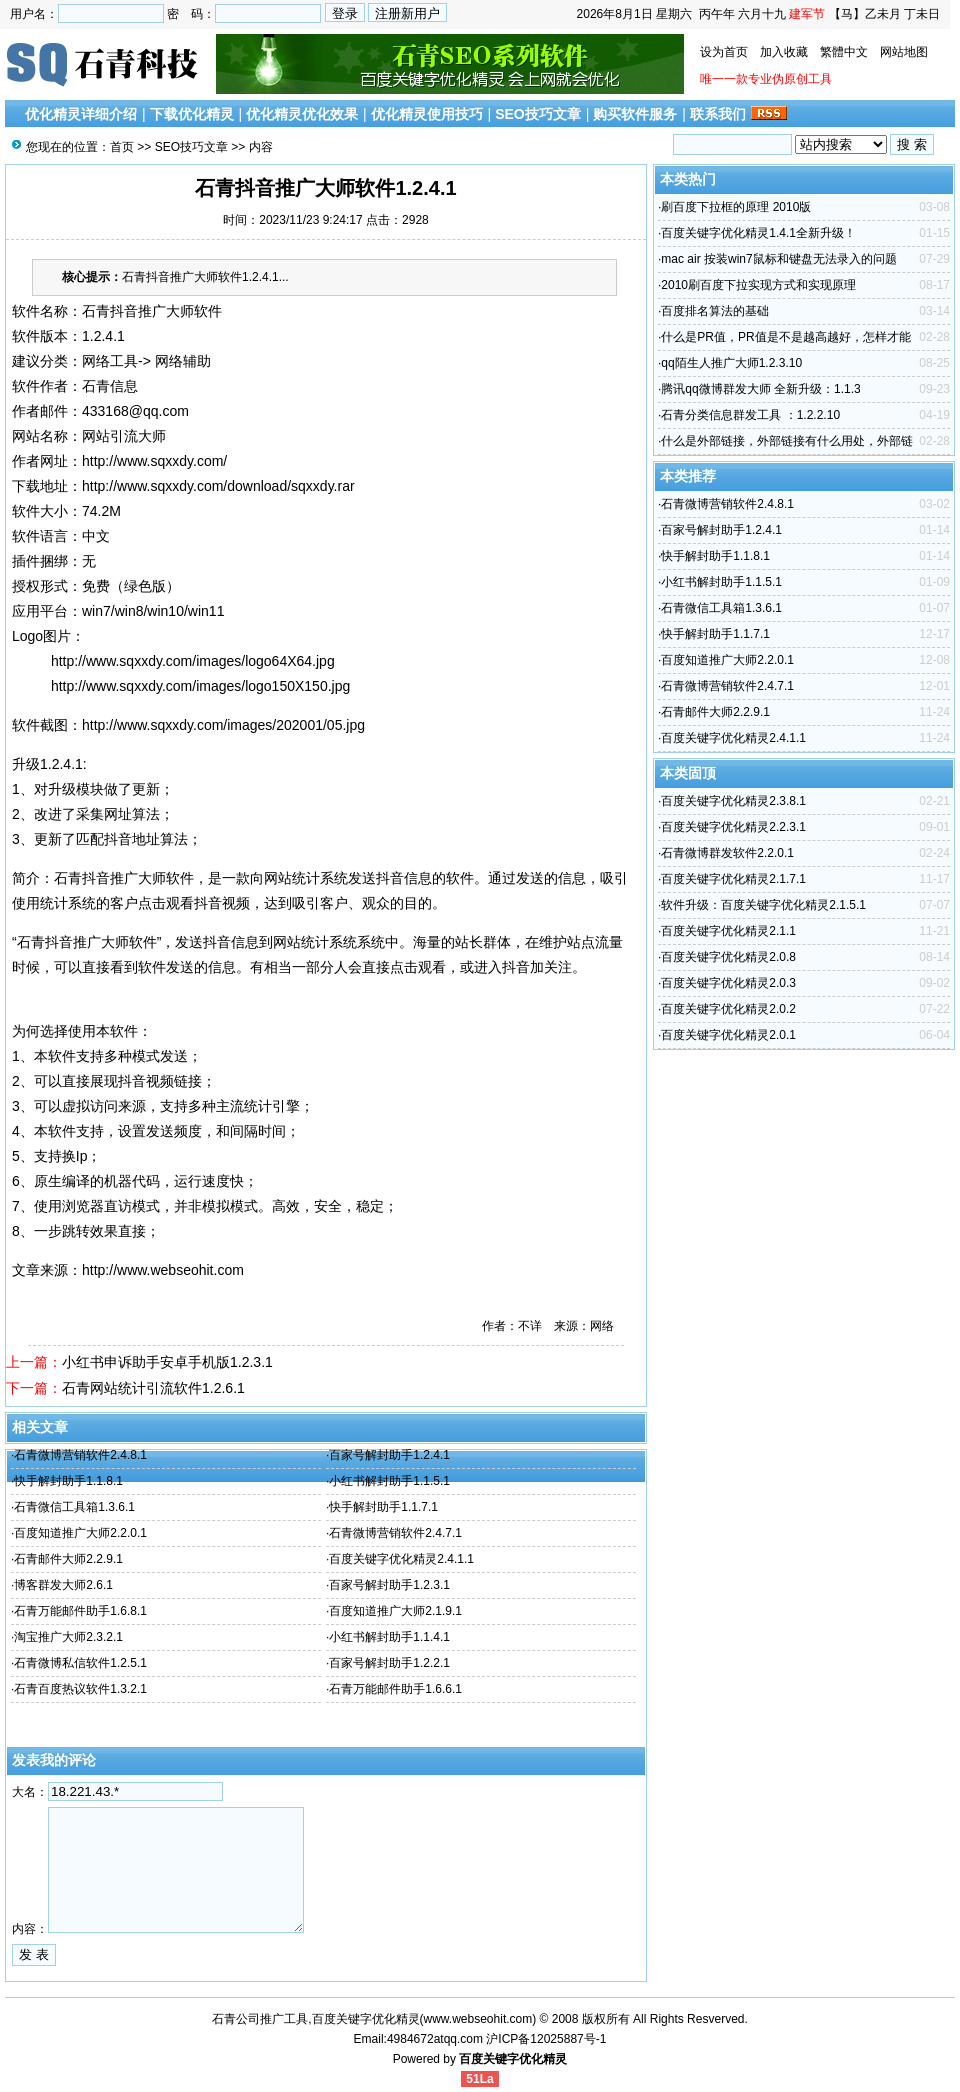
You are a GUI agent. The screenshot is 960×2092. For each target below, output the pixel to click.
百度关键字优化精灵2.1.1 (728, 931)
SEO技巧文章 (538, 114)
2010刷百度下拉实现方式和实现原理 (758, 285)
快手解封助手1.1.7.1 (383, 1507)
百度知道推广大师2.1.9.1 (395, 1611)
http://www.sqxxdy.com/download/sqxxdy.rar (218, 486)
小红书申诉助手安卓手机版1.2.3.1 (167, 1362)
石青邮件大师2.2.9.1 (68, 1559)
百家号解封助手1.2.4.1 (389, 1455)
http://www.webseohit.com (163, 1270)
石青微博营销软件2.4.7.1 (395, 1533)
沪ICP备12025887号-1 (546, 2039)
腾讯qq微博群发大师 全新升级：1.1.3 (760, 389)
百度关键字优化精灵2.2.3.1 (733, 827)
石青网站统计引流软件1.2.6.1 (153, 1388)
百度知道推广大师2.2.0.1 (80, 1533)
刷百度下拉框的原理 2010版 (736, 207)
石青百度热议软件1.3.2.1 (80, 1689)
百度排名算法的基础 (715, 311)
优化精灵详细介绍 (81, 114)
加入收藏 (784, 52)
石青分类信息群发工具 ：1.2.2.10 (750, 415)
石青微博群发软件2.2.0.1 (727, 853)
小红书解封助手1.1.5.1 (389, 1481)
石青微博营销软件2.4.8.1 (80, 1455)
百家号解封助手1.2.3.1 (389, 1585)
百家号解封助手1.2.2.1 (389, 1663)
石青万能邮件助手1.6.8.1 (80, 1611)
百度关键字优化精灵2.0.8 (728, 957)
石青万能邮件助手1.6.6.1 (395, 1689)
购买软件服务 (635, 114)
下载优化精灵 (192, 114)
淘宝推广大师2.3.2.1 (68, 1637)
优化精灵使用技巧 (427, 114)
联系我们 (718, 114)
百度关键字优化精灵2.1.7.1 (733, 879)
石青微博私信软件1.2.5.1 (80, 1663)
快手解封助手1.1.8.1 (68, 1481)
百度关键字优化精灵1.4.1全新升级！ (758, 233)
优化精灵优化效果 (302, 114)
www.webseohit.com (478, 2019)
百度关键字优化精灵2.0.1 (728, 1035)
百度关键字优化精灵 (513, 2059)
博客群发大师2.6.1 (63, 1585)
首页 (122, 147)
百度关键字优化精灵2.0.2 (728, 1009)
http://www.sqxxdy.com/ (154, 461)
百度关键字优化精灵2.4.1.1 (401, 1559)
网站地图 (904, 52)
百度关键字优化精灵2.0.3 (728, 983)
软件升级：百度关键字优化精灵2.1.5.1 (763, 905)
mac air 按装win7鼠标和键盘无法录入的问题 (778, 259)
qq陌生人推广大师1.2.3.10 (731, 363)
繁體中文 (844, 52)
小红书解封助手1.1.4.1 (389, 1637)
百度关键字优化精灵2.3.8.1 (733, 801)
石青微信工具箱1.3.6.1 (74, 1507)
